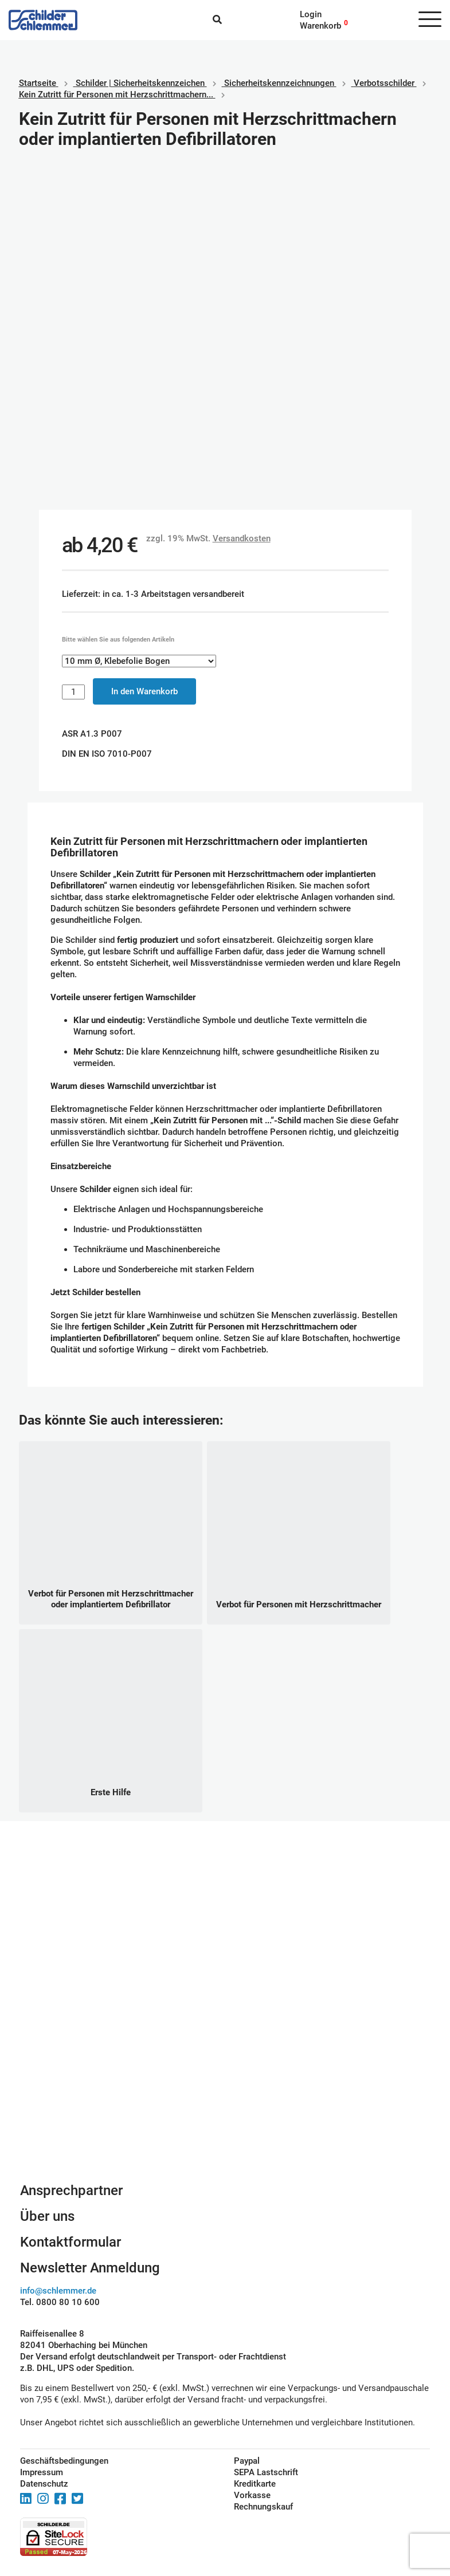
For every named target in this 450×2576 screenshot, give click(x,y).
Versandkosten (242, 538)
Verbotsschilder (384, 83)
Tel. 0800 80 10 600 (60, 2302)
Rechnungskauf (263, 2507)
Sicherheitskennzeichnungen (279, 83)
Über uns (47, 2216)
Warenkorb (320, 26)
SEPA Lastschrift (266, 2472)
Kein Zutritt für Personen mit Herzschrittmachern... (116, 94)
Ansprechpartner (71, 2190)
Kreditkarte (255, 2484)
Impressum (41, 2472)
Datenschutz (44, 2484)
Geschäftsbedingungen (64, 2461)
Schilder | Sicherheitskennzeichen (140, 83)
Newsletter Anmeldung (90, 2268)
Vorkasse (252, 2495)
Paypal (247, 2461)
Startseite (37, 83)
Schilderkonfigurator (225, 2057)
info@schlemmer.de (58, 2291)
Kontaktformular (70, 2242)
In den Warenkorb (144, 691)
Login (311, 14)
